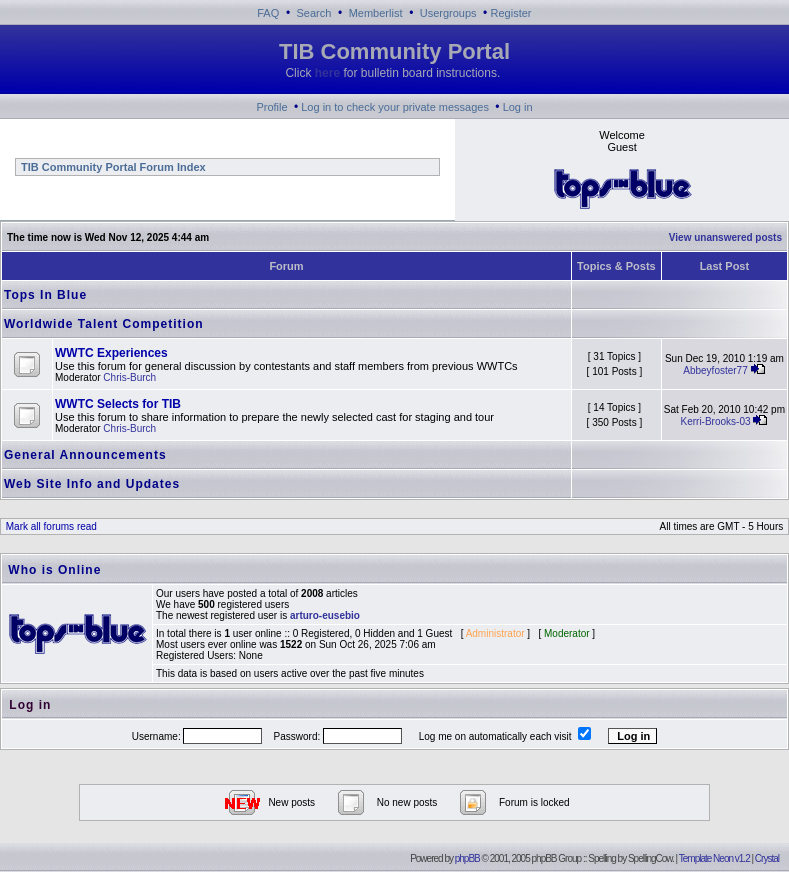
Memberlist (376, 13)
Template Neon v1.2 (714, 858)
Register (511, 13)
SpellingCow (650, 858)
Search (314, 13)
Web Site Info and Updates (92, 484)
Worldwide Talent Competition (104, 324)
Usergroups (448, 13)
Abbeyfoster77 (715, 370)
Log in (518, 107)
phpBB (467, 858)
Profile (271, 107)
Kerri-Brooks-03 (715, 421)
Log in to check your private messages (395, 107)
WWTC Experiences (111, 353)
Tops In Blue (45, 295)
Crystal (767, 858)
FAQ (268, 13)
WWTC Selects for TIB (118, 404)
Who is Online (54, 570)
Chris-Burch (129, 377)
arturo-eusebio (325, 615)
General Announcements (85, 455)
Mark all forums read (50, 526)
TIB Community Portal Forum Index (112, 167)
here (327, 73)
